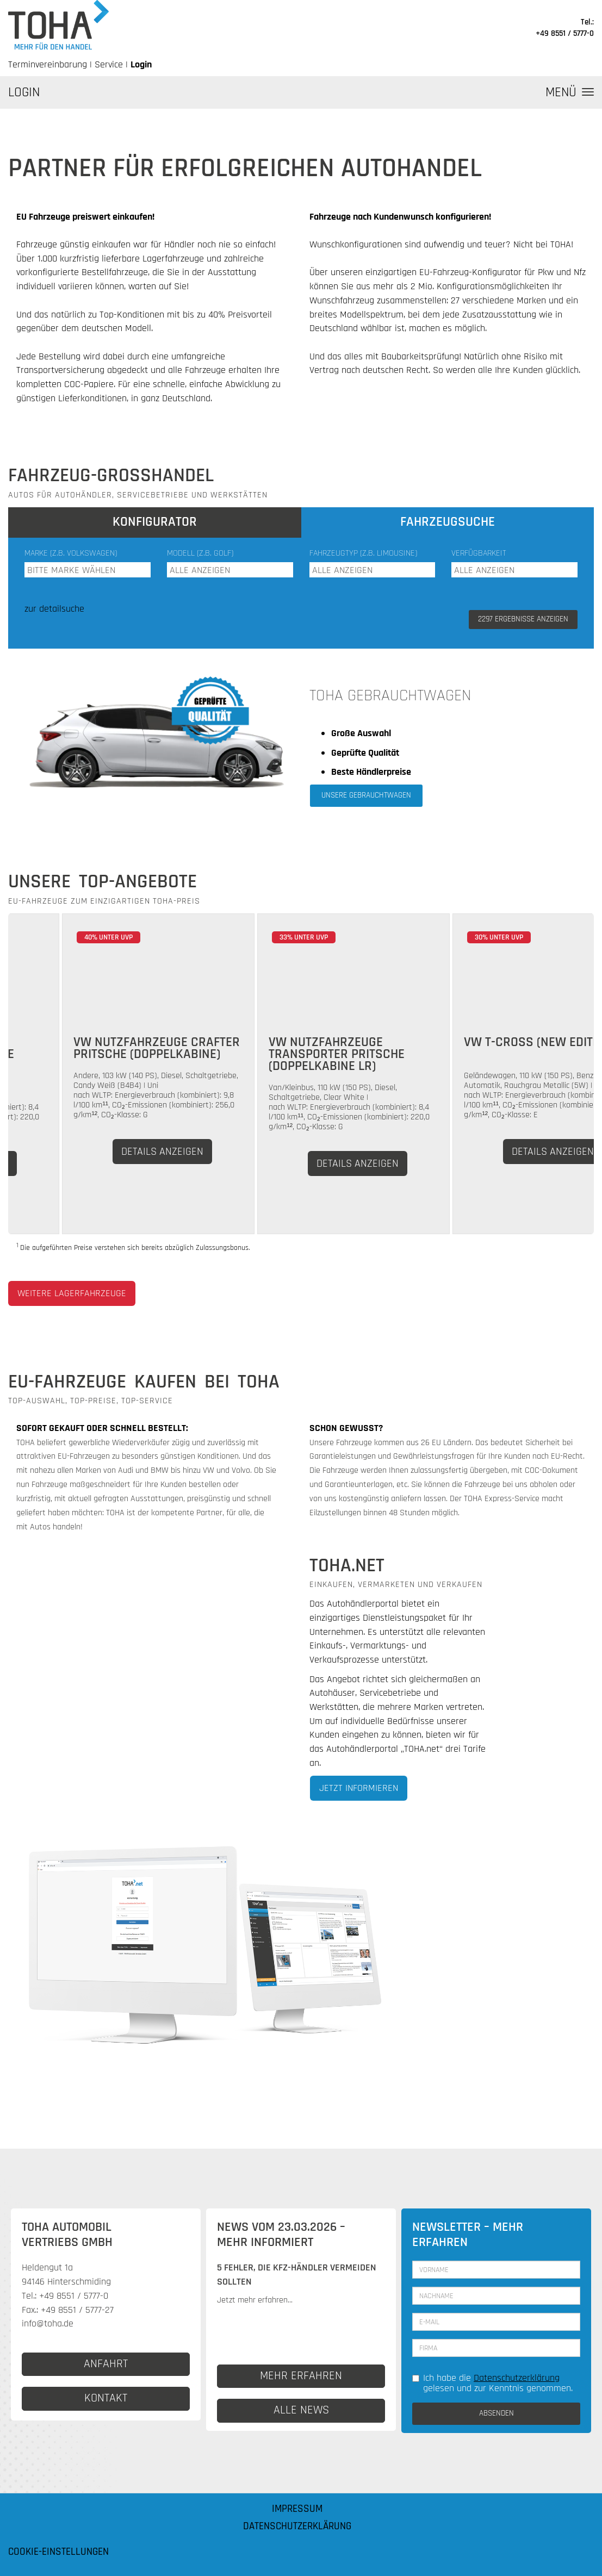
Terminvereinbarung (47, 64)
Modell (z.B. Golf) (200, 553)
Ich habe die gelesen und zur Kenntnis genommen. (492, 2383)
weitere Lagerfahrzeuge (71, 1293)
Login (141, 64)
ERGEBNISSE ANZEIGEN (523, 619)
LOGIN (24, 92)
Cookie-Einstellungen (58, 2552)
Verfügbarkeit (478, 553)
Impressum (297, 2509)
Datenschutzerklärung (517, 2378)
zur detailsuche (54, 608)
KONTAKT (105, 2398)
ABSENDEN (496, 2413)
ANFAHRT (106, 2364)
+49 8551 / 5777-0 (565, 33)
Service (109, 64)
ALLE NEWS (301, 2410)
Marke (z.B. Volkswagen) (70, 553)
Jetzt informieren (358, 1788)
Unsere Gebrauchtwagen (366, 795)
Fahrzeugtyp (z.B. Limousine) (363, 553)
